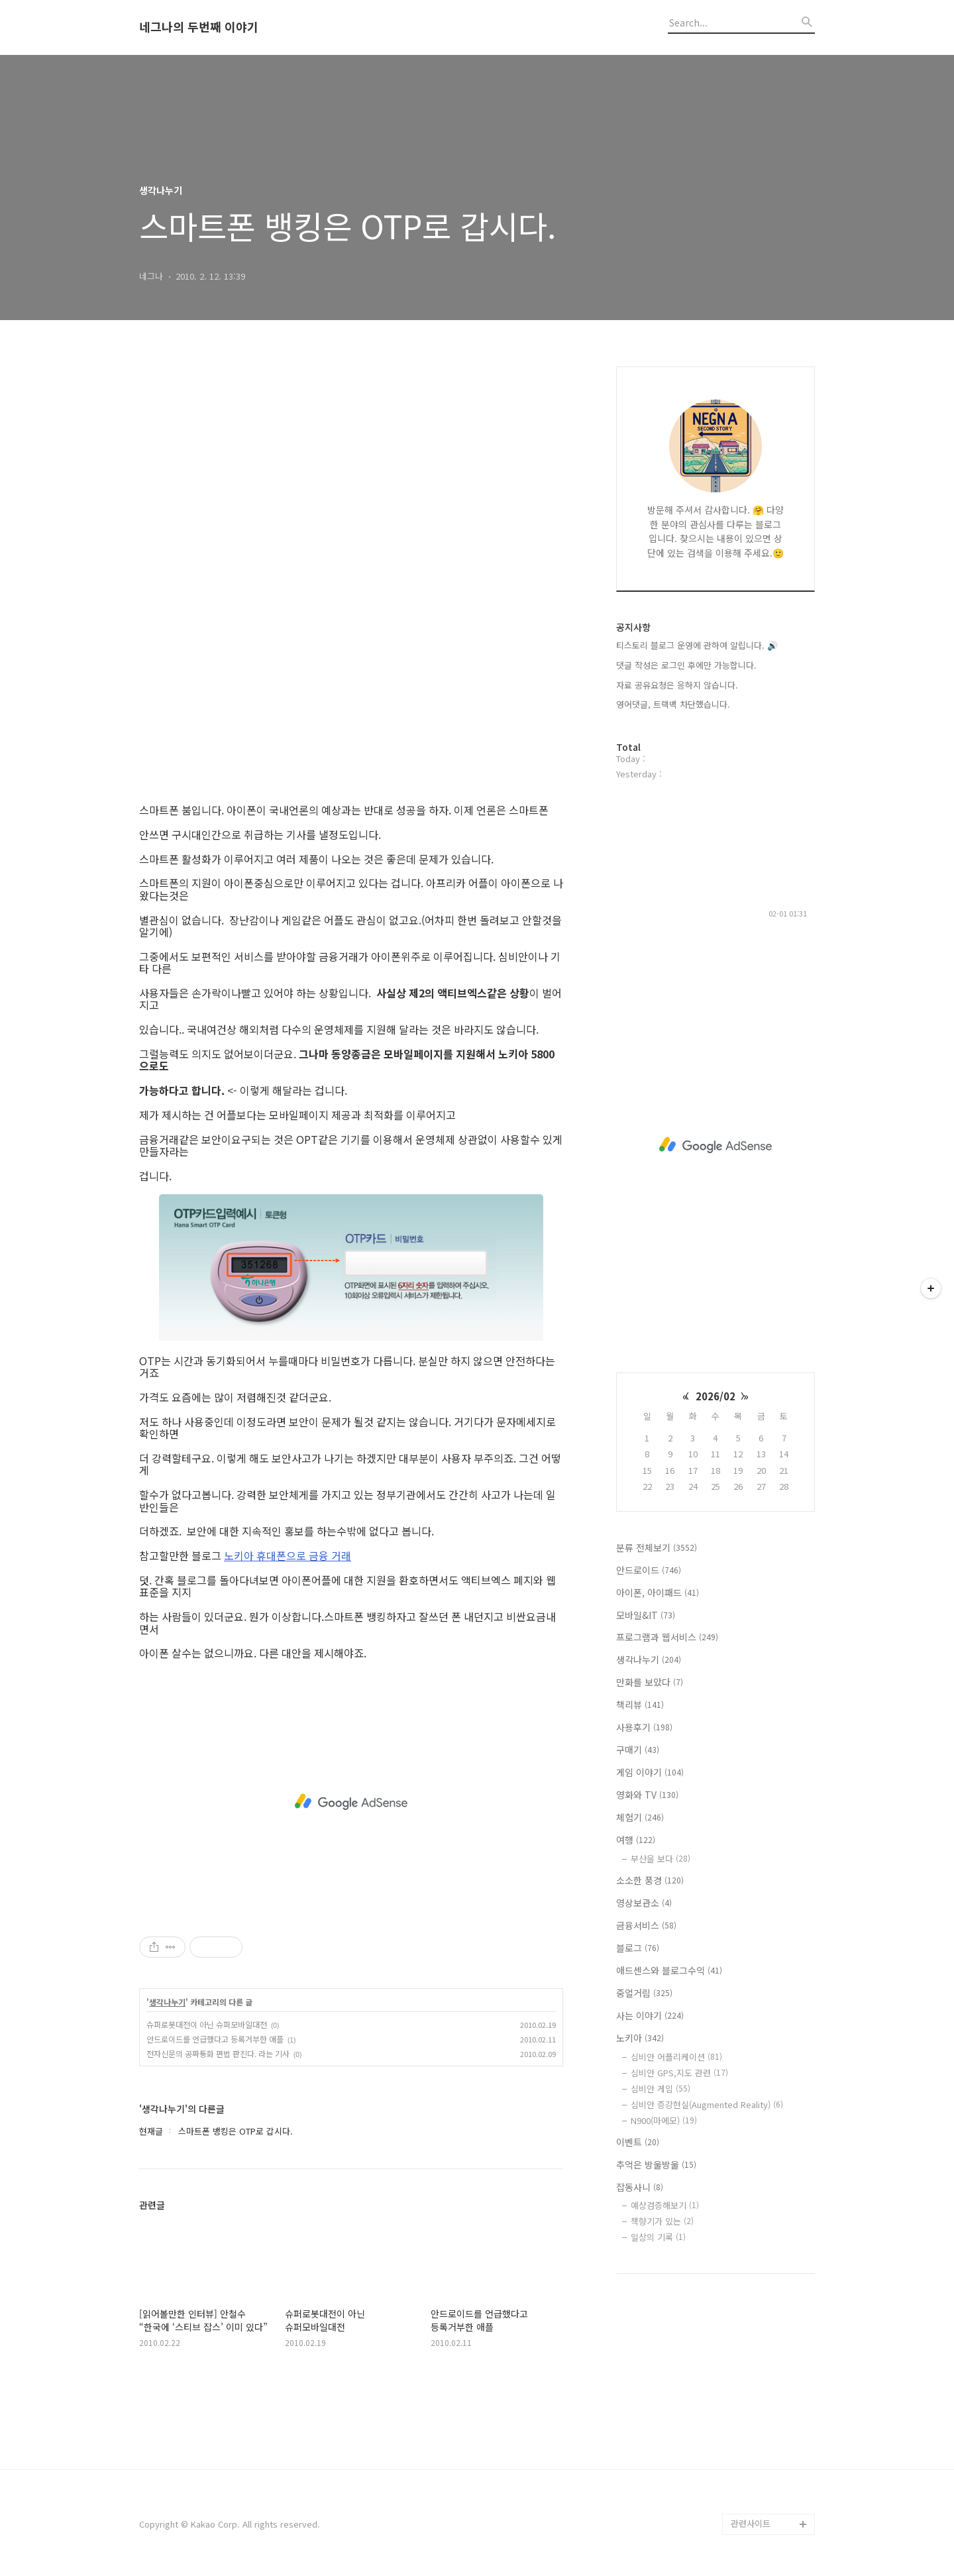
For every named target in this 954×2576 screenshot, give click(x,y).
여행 (635, 1839)
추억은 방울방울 (656, 2164)
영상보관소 (644, 1902)
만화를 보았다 (649, 1682)
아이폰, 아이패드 (657, 1592)
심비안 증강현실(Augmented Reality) (707, 2104)
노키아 (640, 2037)
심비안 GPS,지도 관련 (679, 2072)
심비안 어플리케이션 (676, 2056)
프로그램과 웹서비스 (667, 1637)
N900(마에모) (664, 2120)
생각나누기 (167, 2002)
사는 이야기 (650, 2015)
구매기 (637, 1749)
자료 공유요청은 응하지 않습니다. (677, 685)
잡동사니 (639, 2187)
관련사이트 (750, 2523)
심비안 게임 (660, 2088)
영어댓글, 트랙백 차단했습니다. (673, 704)
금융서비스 (646, 1925)
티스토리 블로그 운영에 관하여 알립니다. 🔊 (697, 645)
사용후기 (644, 1727)
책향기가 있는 (662, 2221)
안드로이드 (648, 1570)
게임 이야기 (650, 1772)
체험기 (640, 1817)
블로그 (637, 1947)
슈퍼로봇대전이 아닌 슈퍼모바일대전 (206, 2024)
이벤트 (637, 2142)
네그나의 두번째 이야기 (198, 27)
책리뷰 (640, 1704)
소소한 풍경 (650, 1880)
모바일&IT (645, 1615)
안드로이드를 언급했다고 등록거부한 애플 (215, 2038)
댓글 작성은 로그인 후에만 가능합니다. (686, 665)
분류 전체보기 (656, 1547)
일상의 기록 (658, 2237)
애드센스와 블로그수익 (669, 1970)
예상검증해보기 (665, 2205)
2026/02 (715, 1396)
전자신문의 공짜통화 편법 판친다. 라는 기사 (218, 2053)
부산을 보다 (660, 1858)
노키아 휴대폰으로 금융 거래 (287, 1555)
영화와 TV (647, 1794)
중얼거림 (644, 1992)
